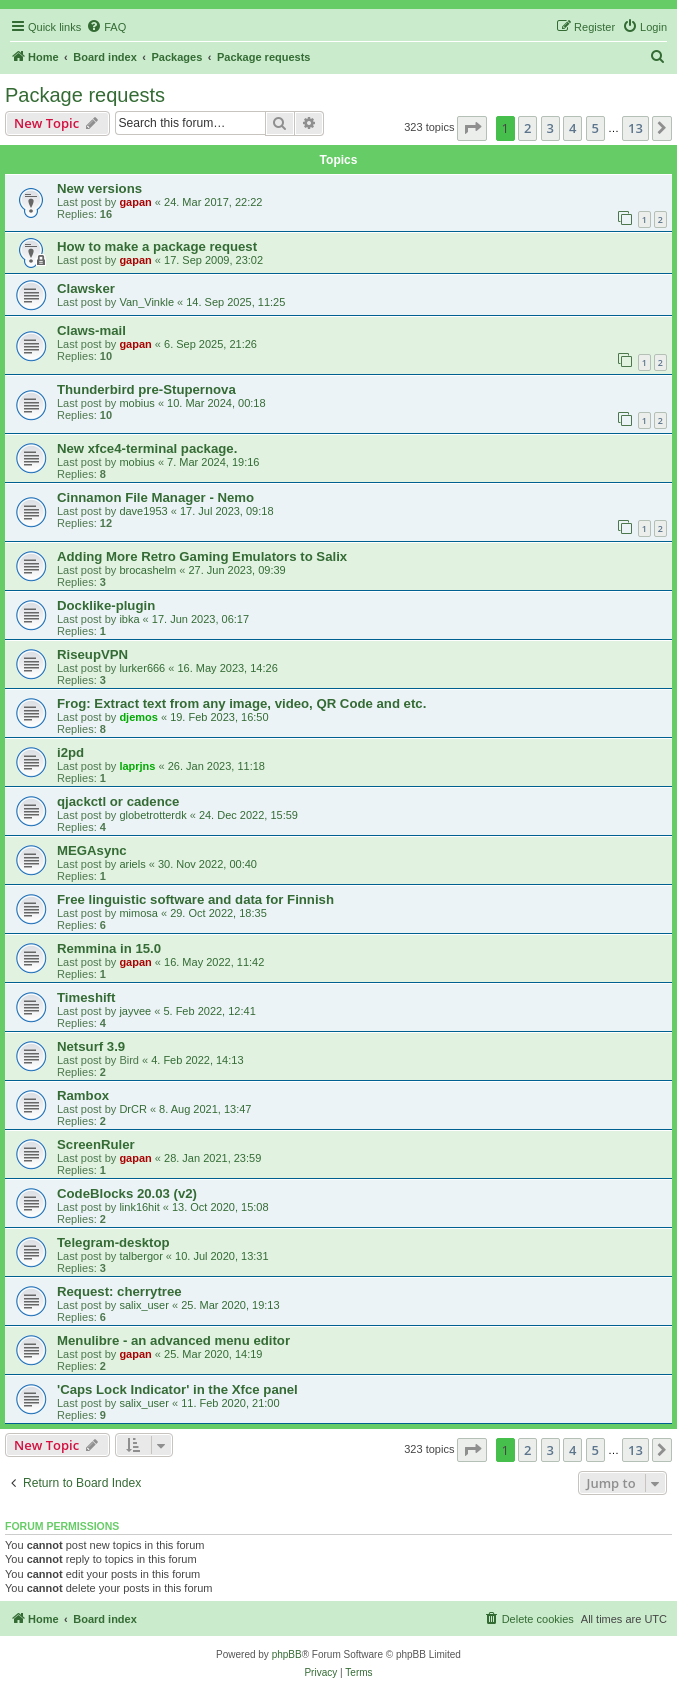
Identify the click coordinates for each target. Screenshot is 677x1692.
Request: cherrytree (119, 1291)
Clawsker (86, 288)
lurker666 (142, 668)
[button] (472, 128)
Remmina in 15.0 (109, 948)
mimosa (138, 913)
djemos (138, 717)
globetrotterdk (152, 815)
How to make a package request (157, 246)
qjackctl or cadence (118, 801)
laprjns (137, 766)
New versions (99, 188)
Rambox (83, 1095)
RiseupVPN (92, 654)
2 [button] (527, 128)
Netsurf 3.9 (91, 1046)
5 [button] (595, 128)
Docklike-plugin (106, 605)
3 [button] (550, 128)
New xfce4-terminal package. (147, 448)
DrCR (133, 1109)
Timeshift (86, 997)
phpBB (287, 1654)
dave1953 (143, 511)
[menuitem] (106, 27)
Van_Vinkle (146, 302)
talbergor (140, 1256)
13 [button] (635, 128)
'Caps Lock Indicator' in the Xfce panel (177, 1389)
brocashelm (147, 570)
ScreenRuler (96, 1144)
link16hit (139, 1207)
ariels (132, 864)
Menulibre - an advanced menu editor (173, 1340)
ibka (129, 619)
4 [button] (572, 128)
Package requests (85, 95)
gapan (135, 202)
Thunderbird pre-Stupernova (146, 389)
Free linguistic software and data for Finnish (195, 899)
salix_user (144, 1305)
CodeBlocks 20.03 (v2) (127, 1193)
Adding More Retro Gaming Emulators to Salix (202, 556)
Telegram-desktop (113, 1242)
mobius (136, 403)
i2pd (70, 752)
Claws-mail (91, 330)
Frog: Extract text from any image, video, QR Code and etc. (241, 703)
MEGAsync (92, 850)
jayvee (135, 1011)
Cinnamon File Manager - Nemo (155, 497)
